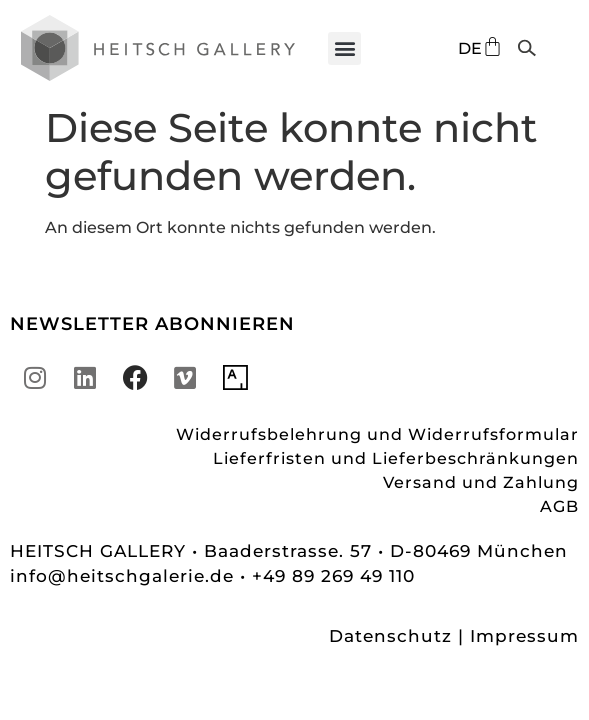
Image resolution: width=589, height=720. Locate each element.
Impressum (524, 636)
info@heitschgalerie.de (125, 576)
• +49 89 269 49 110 (327, 576)
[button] (344, 48)
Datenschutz (390, 636)
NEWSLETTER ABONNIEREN (152, 324)
